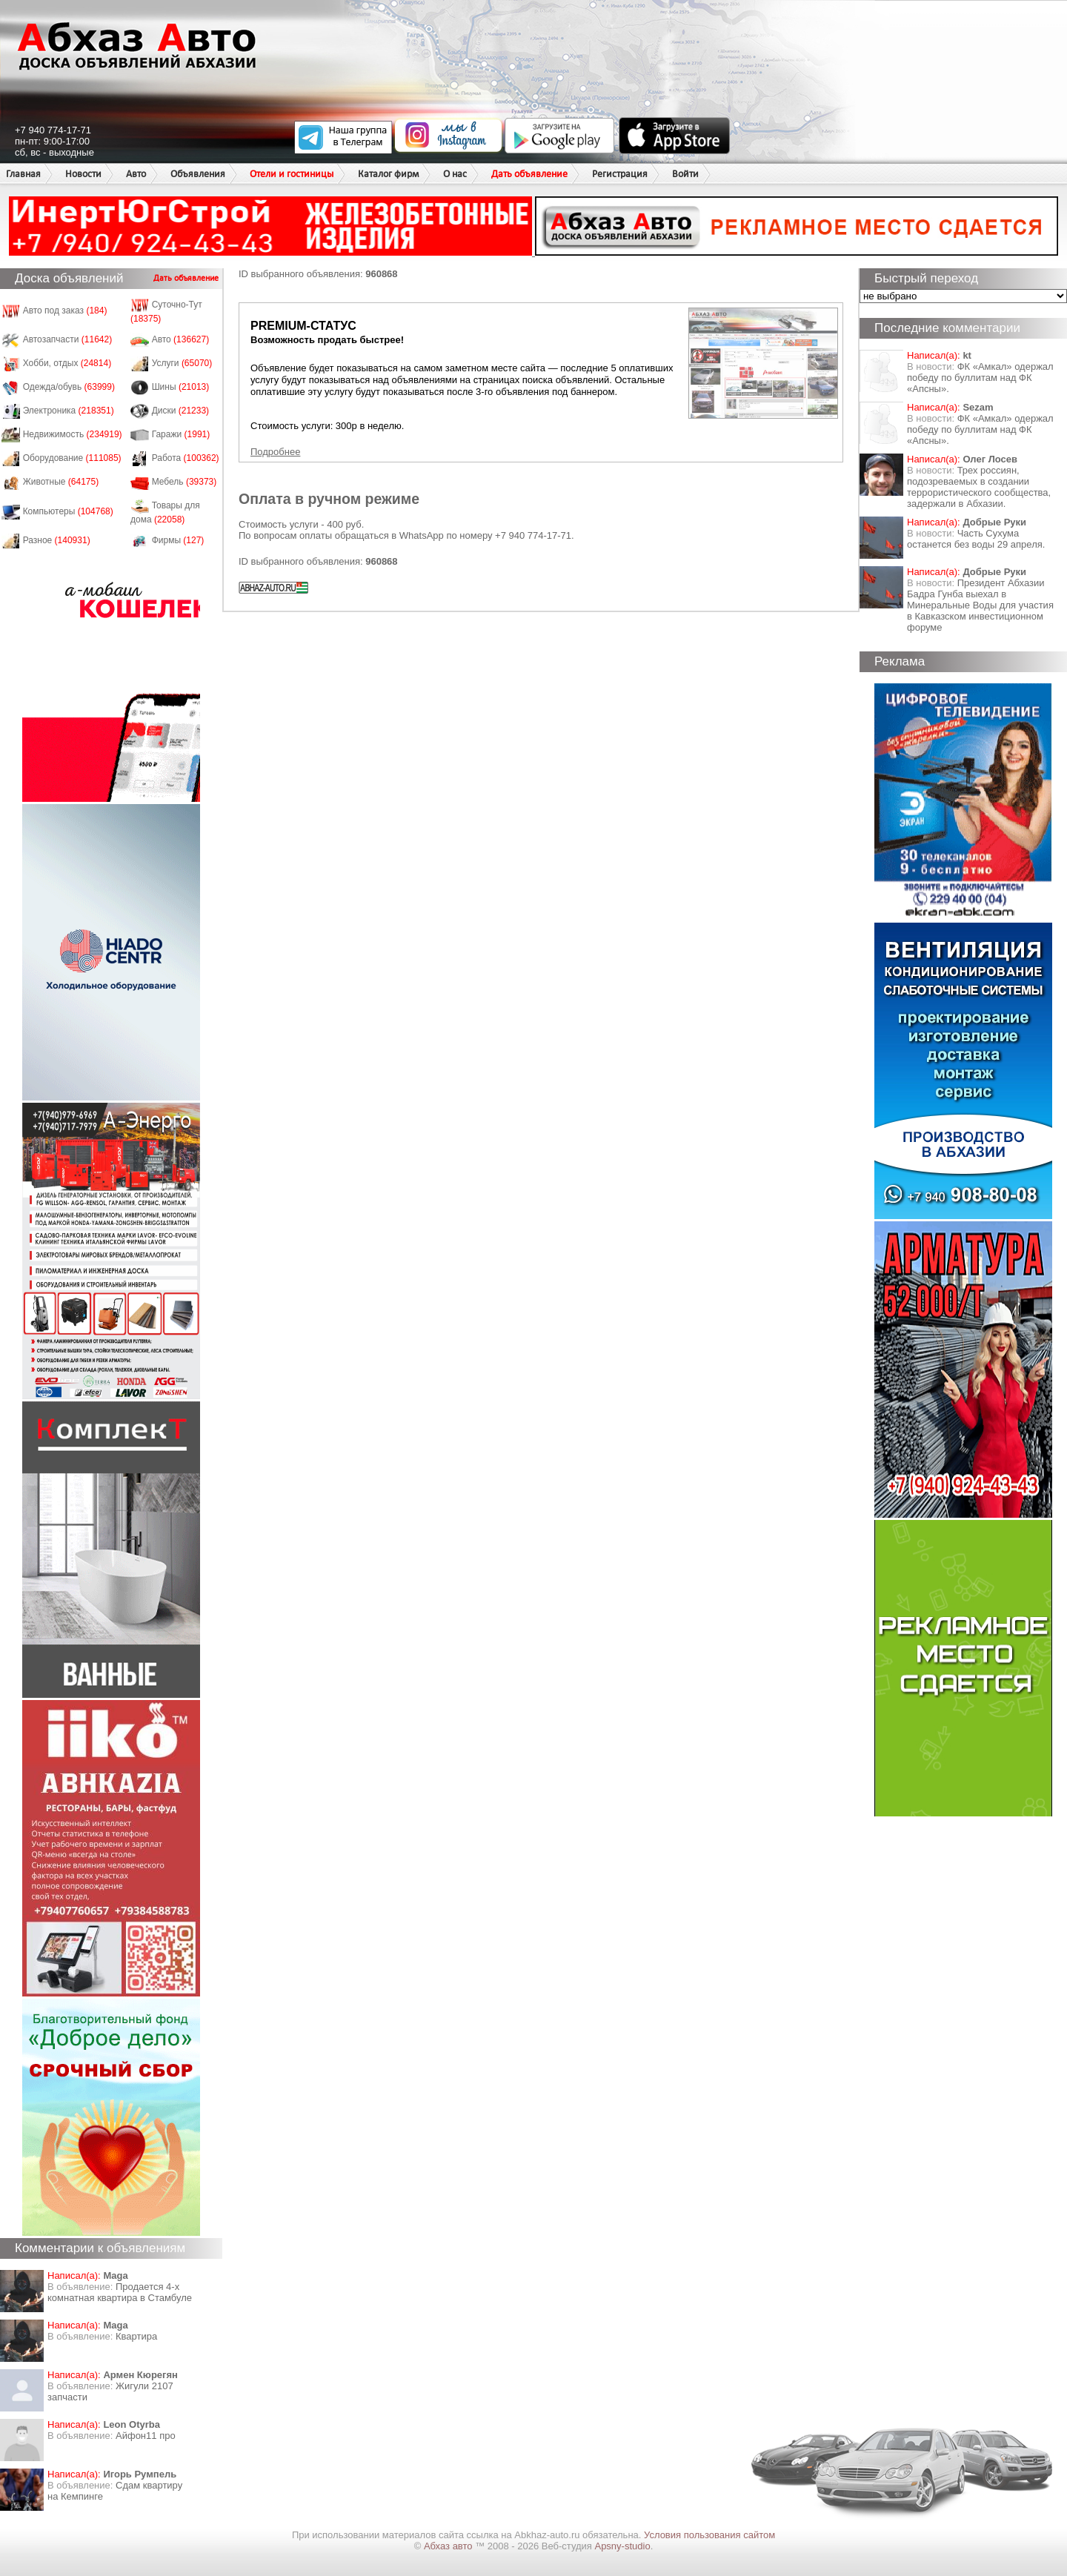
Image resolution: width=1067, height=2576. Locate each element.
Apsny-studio (622, 2546)
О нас (455, 173)
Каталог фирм (388, 173)
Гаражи (181, 434)
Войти (685, 173)
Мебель (184, 482)
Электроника (68, 410)
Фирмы (178, 540)
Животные (61, 482)
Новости (83, 173)
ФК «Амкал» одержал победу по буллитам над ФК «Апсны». (980, 377)
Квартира (136, 2336)
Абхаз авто (449, 2546)
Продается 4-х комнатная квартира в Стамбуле (119, 2292)
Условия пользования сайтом (709, 2534)
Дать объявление (529, 173)
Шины (181, 387)
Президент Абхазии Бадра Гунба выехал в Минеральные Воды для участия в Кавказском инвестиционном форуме (980, 605)
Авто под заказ (65, 310)
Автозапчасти (68, 339)
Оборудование (72, 458)
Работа (185, 458)
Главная (23, 173)
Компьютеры (68, 511)
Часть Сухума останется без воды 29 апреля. (976, 539)
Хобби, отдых (67, 363)
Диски (181, 410)
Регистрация (620, 173)
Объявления (197, 173)
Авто (136, 173)
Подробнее (275, 451)
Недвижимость (72, 434)
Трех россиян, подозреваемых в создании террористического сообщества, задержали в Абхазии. (979, 487)
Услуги (182, 363)
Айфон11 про (146, 2435)
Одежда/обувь (69, 387)
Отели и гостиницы (291, 173)
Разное (56, 540)
